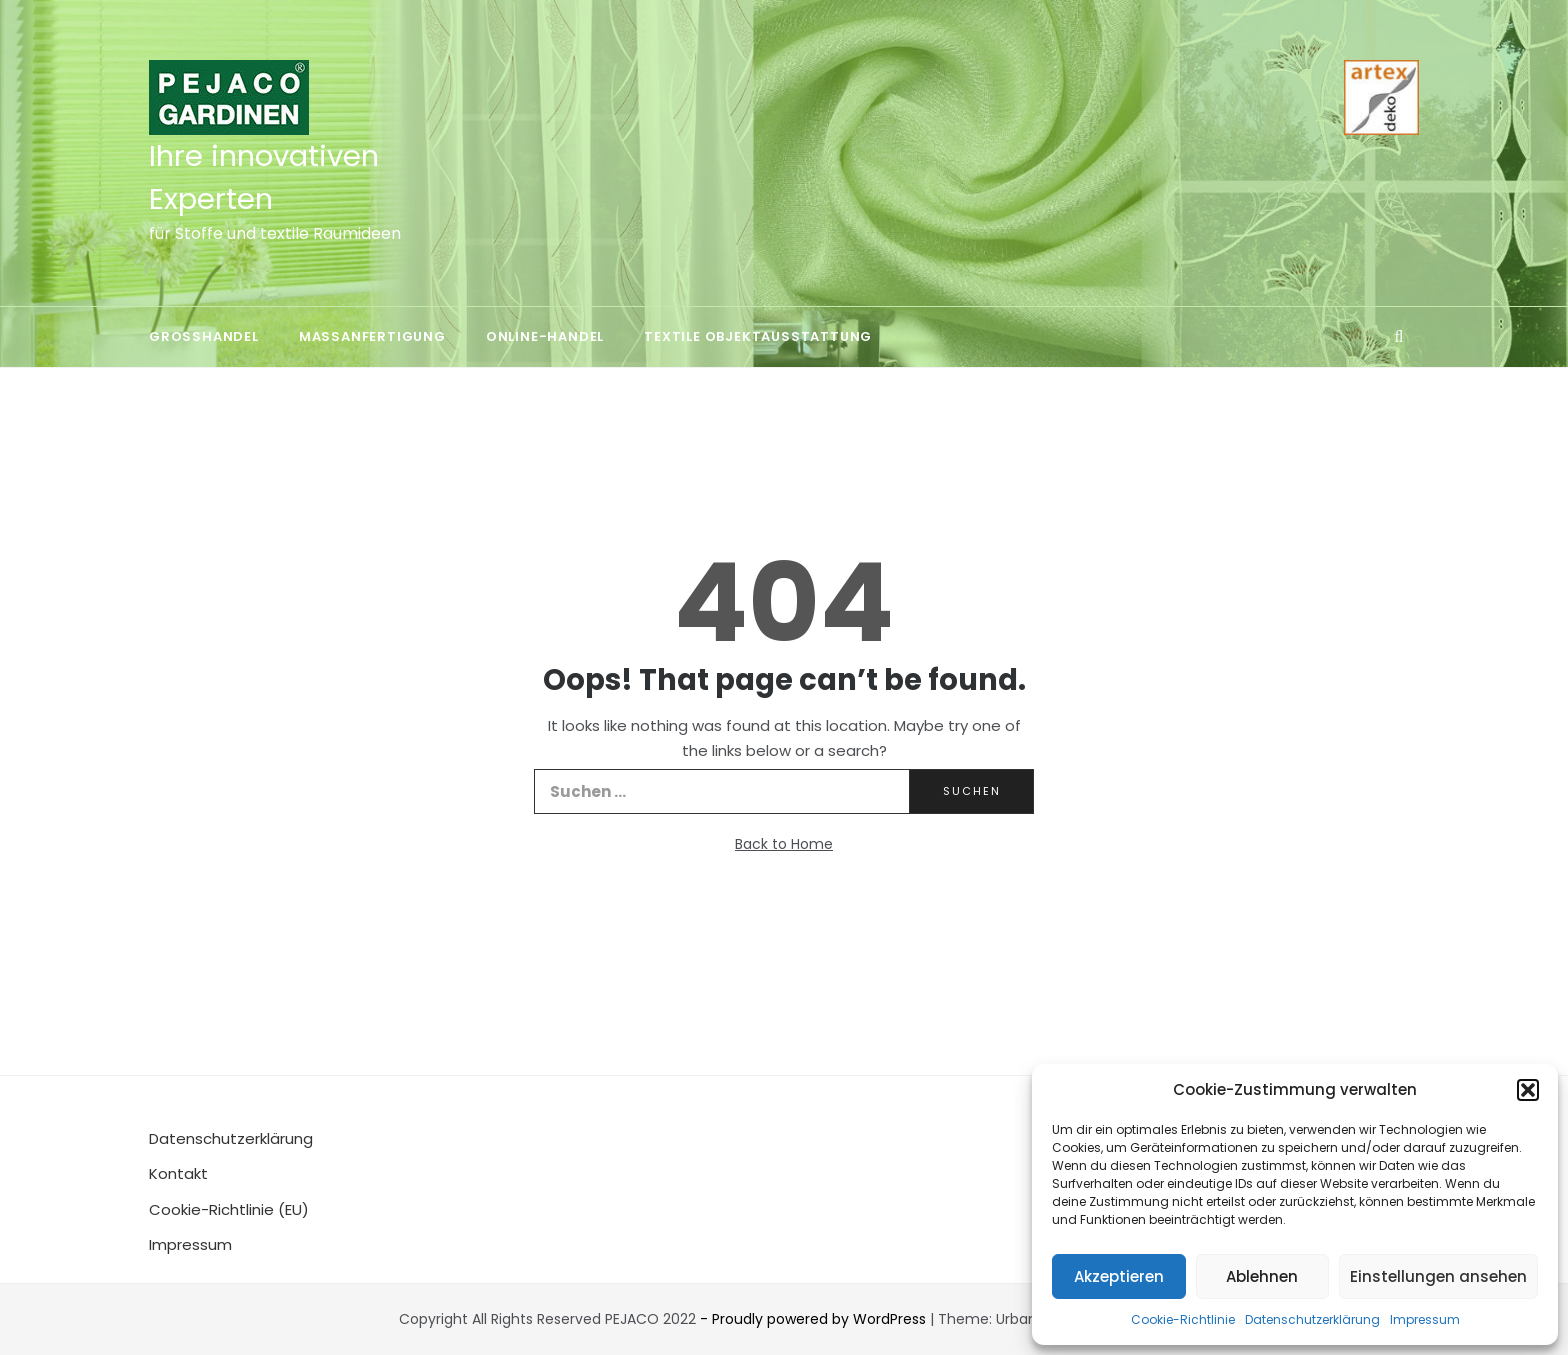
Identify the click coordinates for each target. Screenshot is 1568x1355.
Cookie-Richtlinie (1183, 1319)
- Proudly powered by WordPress (815, 1319)
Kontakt (178, 1173)
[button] (1528, 1090)
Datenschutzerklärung (1312, 1319)
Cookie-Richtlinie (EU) (229, 1209)
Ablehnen (1262, 1276)
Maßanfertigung (372, 336)
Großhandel (204, 336)
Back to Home (784, 844)
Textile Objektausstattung (758, 336)
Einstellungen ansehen (1438, 1276)
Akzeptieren (1119, 1276)
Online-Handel (545, 336)
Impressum (1425, 1319)
